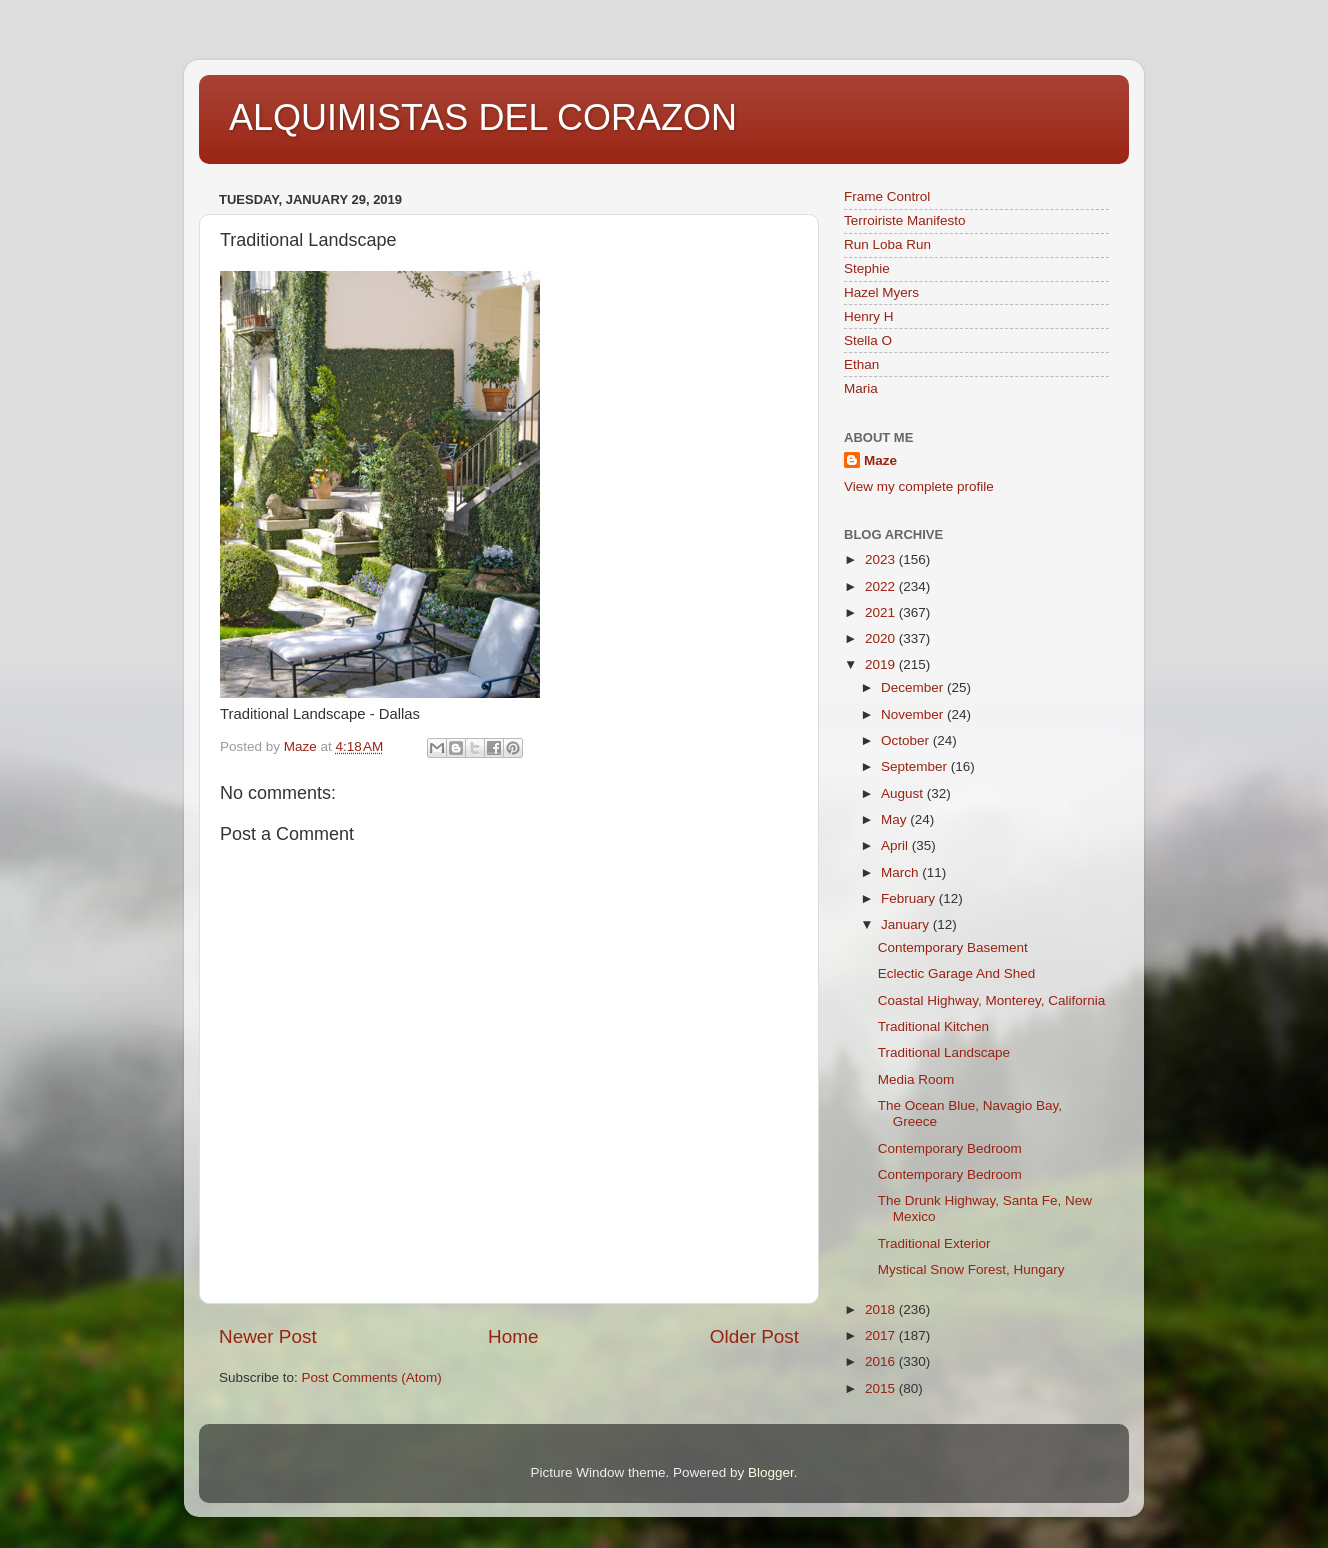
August (904, 793)
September (916, 766)
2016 (882, 1361)
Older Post (754, 1336)
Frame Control (887, 196)
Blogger (771, 1472)
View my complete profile (919, 486)
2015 (882, 1388)
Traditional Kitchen (933, 1026)
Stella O (868, 340)
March (901, 872)
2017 (882, 1335)
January (907, 924)
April (896, 845)
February (910, 898)
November (914, 714)
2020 (882, 638)
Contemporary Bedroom (950, 1148)
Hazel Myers (881, 292)
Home (513, 1336)
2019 (882, 664)
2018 (882, 1309)
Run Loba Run (887, 244)
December (914, 687)
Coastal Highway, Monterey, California (992, 1000)
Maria (861, 388)
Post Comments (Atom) (372, 1377)
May (895, 819)
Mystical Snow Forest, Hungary (971, 1269)
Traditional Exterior (934, 1243)
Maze (880, 460)
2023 (882, 559)
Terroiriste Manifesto (905, 220)
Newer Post (268, 1336)
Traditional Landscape (944, 1052)
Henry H (869, 316)
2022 (882, 586)
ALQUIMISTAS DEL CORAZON (483, 117)
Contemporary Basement (953, 947)
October (907, 740)
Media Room (916, 1079)
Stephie (867, 268)
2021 (882, 612)
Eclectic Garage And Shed (957, 973)
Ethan (861, 364)
